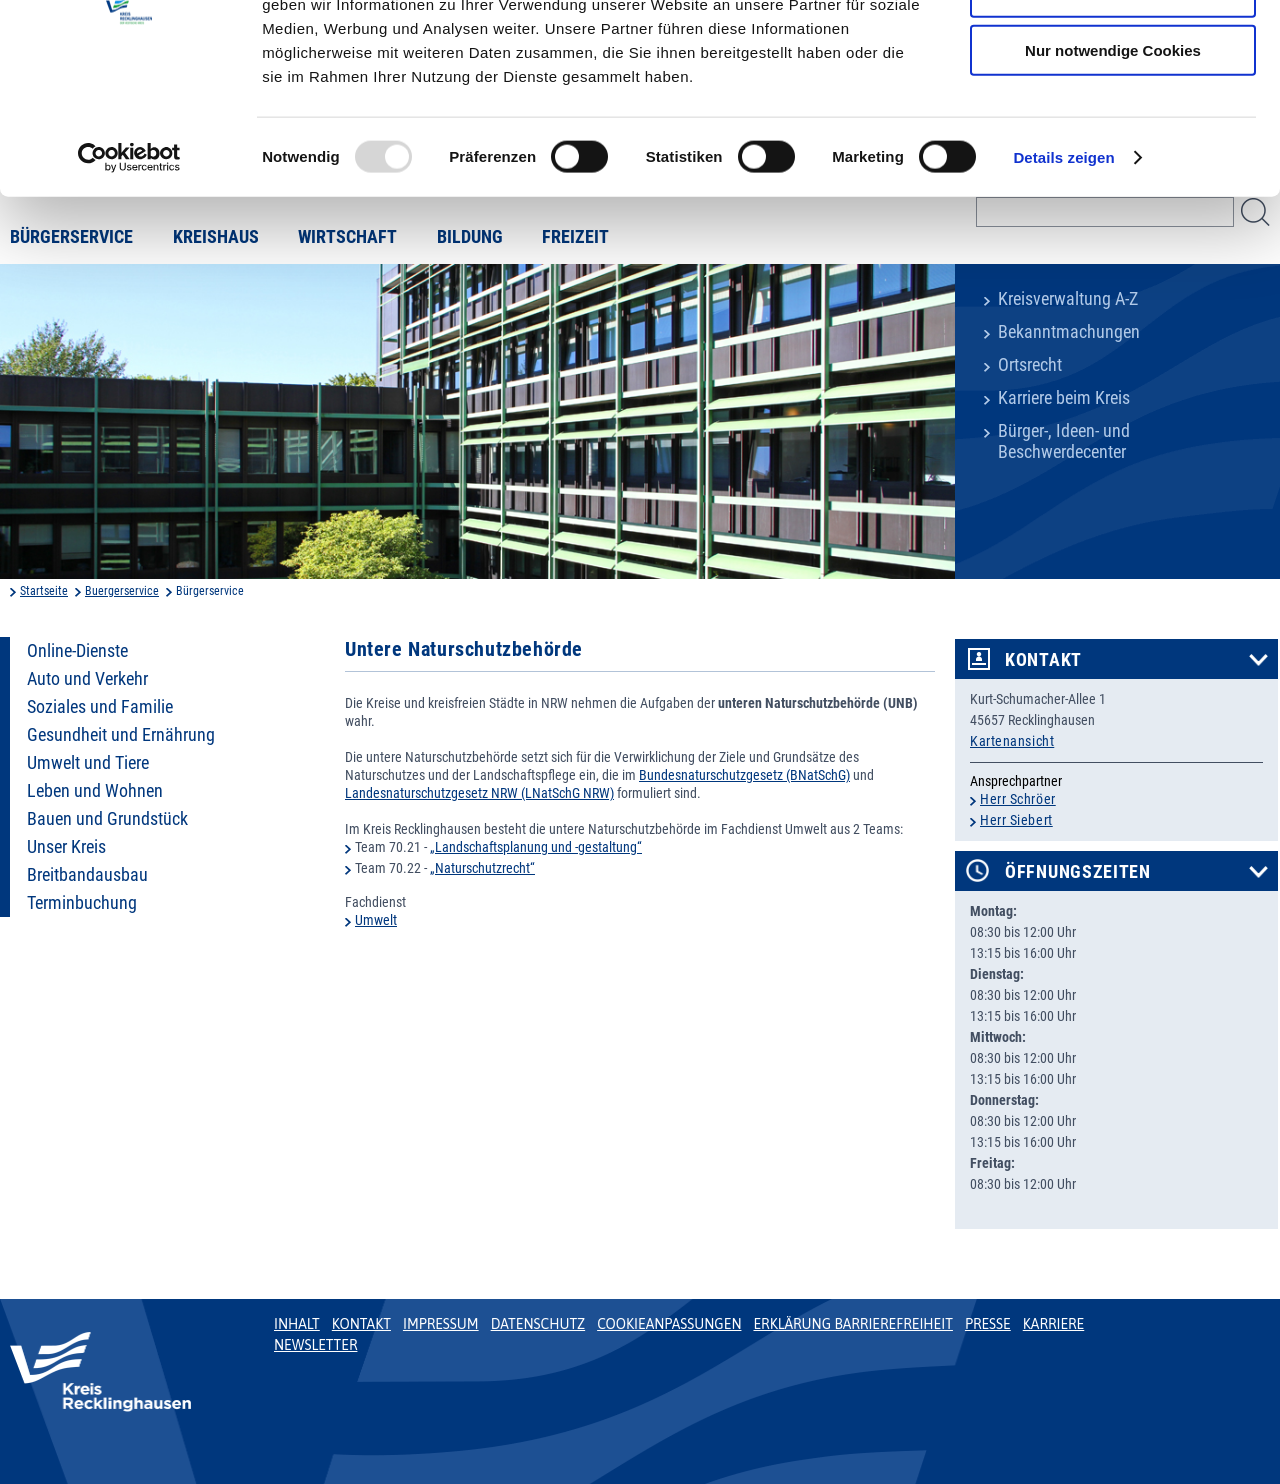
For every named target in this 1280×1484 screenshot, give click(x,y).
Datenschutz (538, 1324)
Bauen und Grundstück (107, 819)
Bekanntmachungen (1069, 332)
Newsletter (315, 1345)
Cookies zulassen (1113, 49)
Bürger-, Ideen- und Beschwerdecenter (1064, 441)
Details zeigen (1063, 273)
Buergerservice (122, 591)
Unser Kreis (66, 847)
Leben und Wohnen (95, 791)
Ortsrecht (1030, 365)
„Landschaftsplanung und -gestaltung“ (536, 847)
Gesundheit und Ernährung (121, 735)
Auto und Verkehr (87, 679)
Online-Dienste (77, 651)
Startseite (44, 591)
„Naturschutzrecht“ (482, 868)
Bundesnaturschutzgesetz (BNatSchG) (744, 775)
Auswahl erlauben (1113, 108)
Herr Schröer (1018, 799)
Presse (988, 1324)
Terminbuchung (82, 903)
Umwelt (376, 920)
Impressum (441, 1324)
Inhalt (297, 1324)
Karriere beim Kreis (1064, 398)
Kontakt (1043, 660)
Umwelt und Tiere (88, 763)
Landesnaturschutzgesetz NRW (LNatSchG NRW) (479, 793)
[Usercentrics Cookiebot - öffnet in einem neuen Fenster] (129, 274)
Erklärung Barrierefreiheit (852, 1324)
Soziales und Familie (100, 707)
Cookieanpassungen (669, 1324)
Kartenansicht (1012, 741)
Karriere (1054, 1324)
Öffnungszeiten (1078, 872)
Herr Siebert (1016, 820)
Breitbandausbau (87, 875)
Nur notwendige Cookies (1113, 166)
